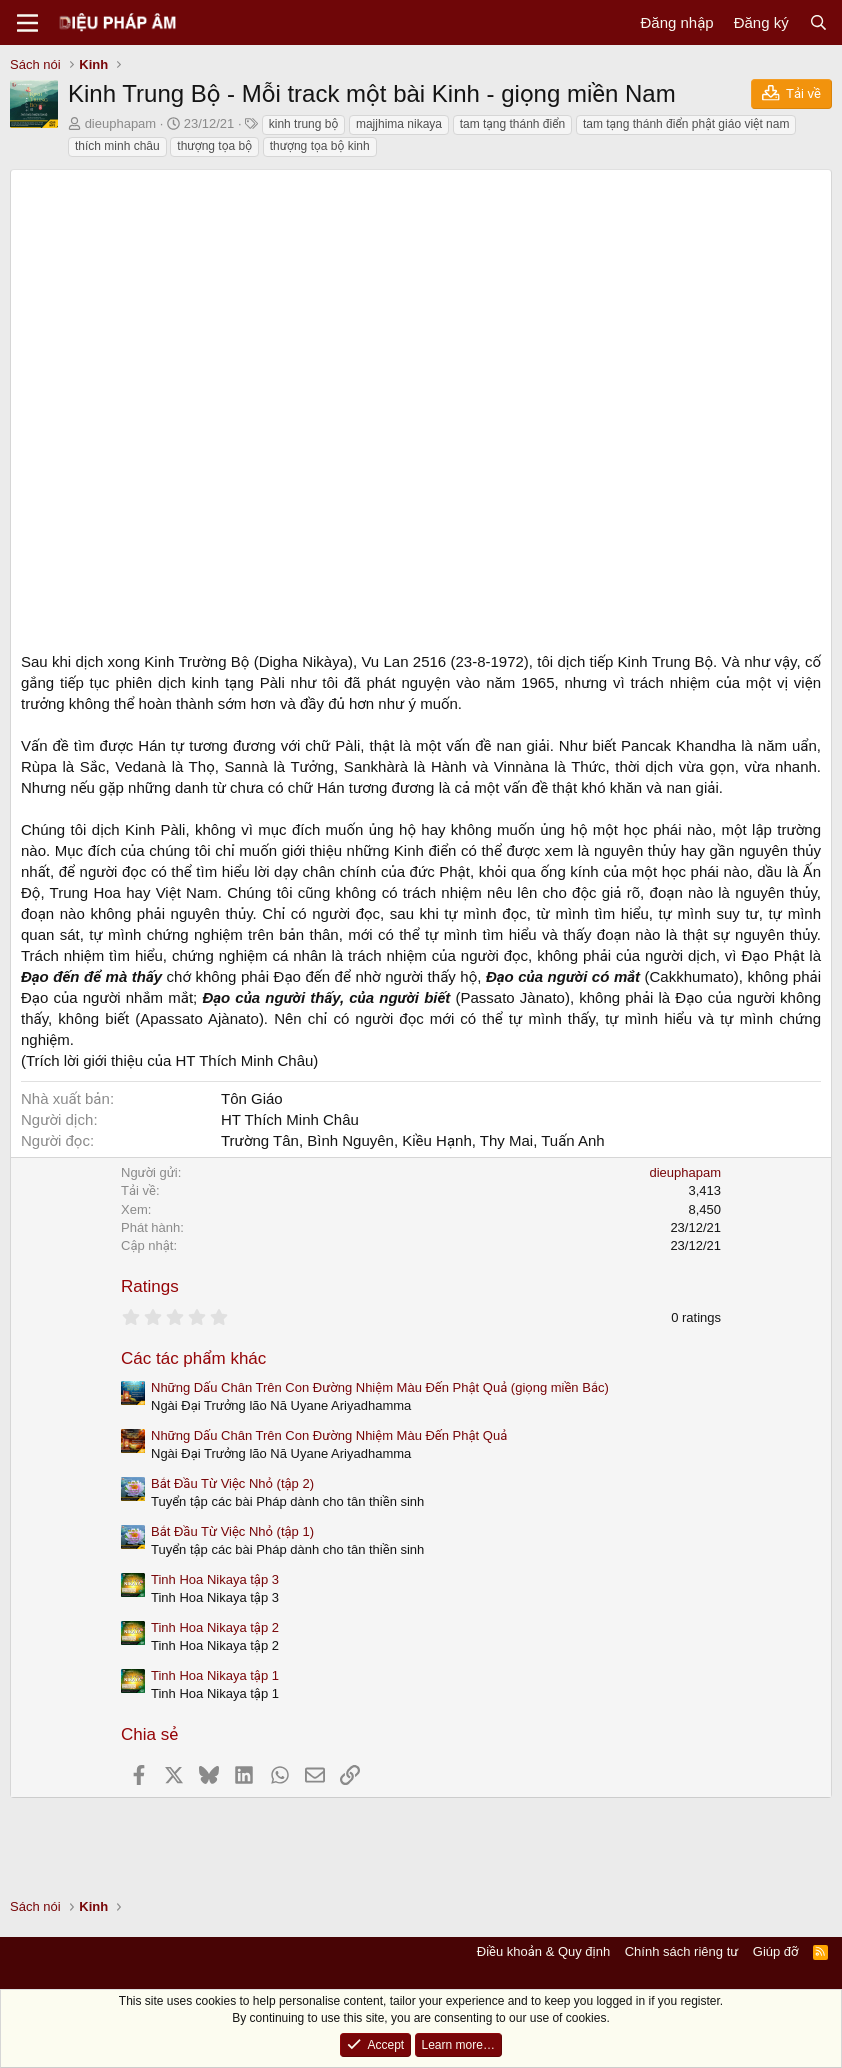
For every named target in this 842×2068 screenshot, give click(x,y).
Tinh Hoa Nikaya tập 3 (215, 1579)
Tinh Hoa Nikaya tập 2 (215, 1627)
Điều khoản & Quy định (543, 1951)
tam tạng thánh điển (513, 124)
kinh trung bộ (304, 124)
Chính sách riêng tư (682, 1951)
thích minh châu (117, 146)
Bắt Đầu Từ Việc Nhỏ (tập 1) (232, 1531)
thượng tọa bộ (214, 146)
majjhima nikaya (399, 124)
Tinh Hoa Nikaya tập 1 (215, 1675)
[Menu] (27, 23)
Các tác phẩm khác (193, 1358)
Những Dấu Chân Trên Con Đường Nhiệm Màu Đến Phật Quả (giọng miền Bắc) (380, 1387)
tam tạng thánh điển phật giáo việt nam (686, 124)
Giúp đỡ (776, 1951)
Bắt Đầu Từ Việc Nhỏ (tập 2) (232, 1483)
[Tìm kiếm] (818, 22)
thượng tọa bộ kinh (320, 146)
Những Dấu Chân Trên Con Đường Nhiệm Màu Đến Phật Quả (329, 1435)
